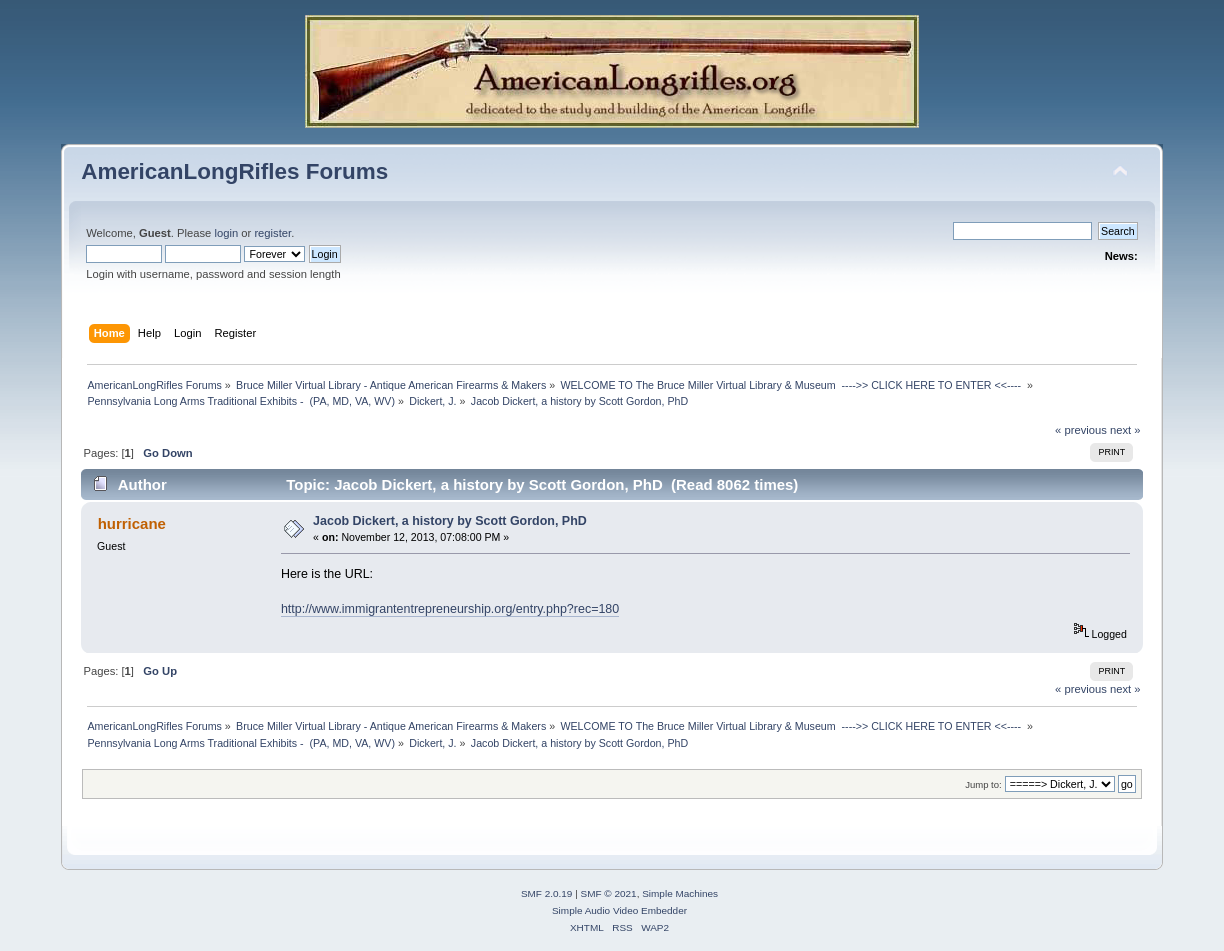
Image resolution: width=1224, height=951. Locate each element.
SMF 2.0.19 (547, 893)
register (272, 233)
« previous (1081, 430)
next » (1125, 430)
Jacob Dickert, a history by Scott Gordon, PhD (450, 521)
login (226, 233)
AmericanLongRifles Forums (234, 171)
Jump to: (983, 784)
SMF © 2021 (609, 893)
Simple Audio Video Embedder (619, 910)
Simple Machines (680, 893)
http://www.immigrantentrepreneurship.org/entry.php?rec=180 (450, 609)
